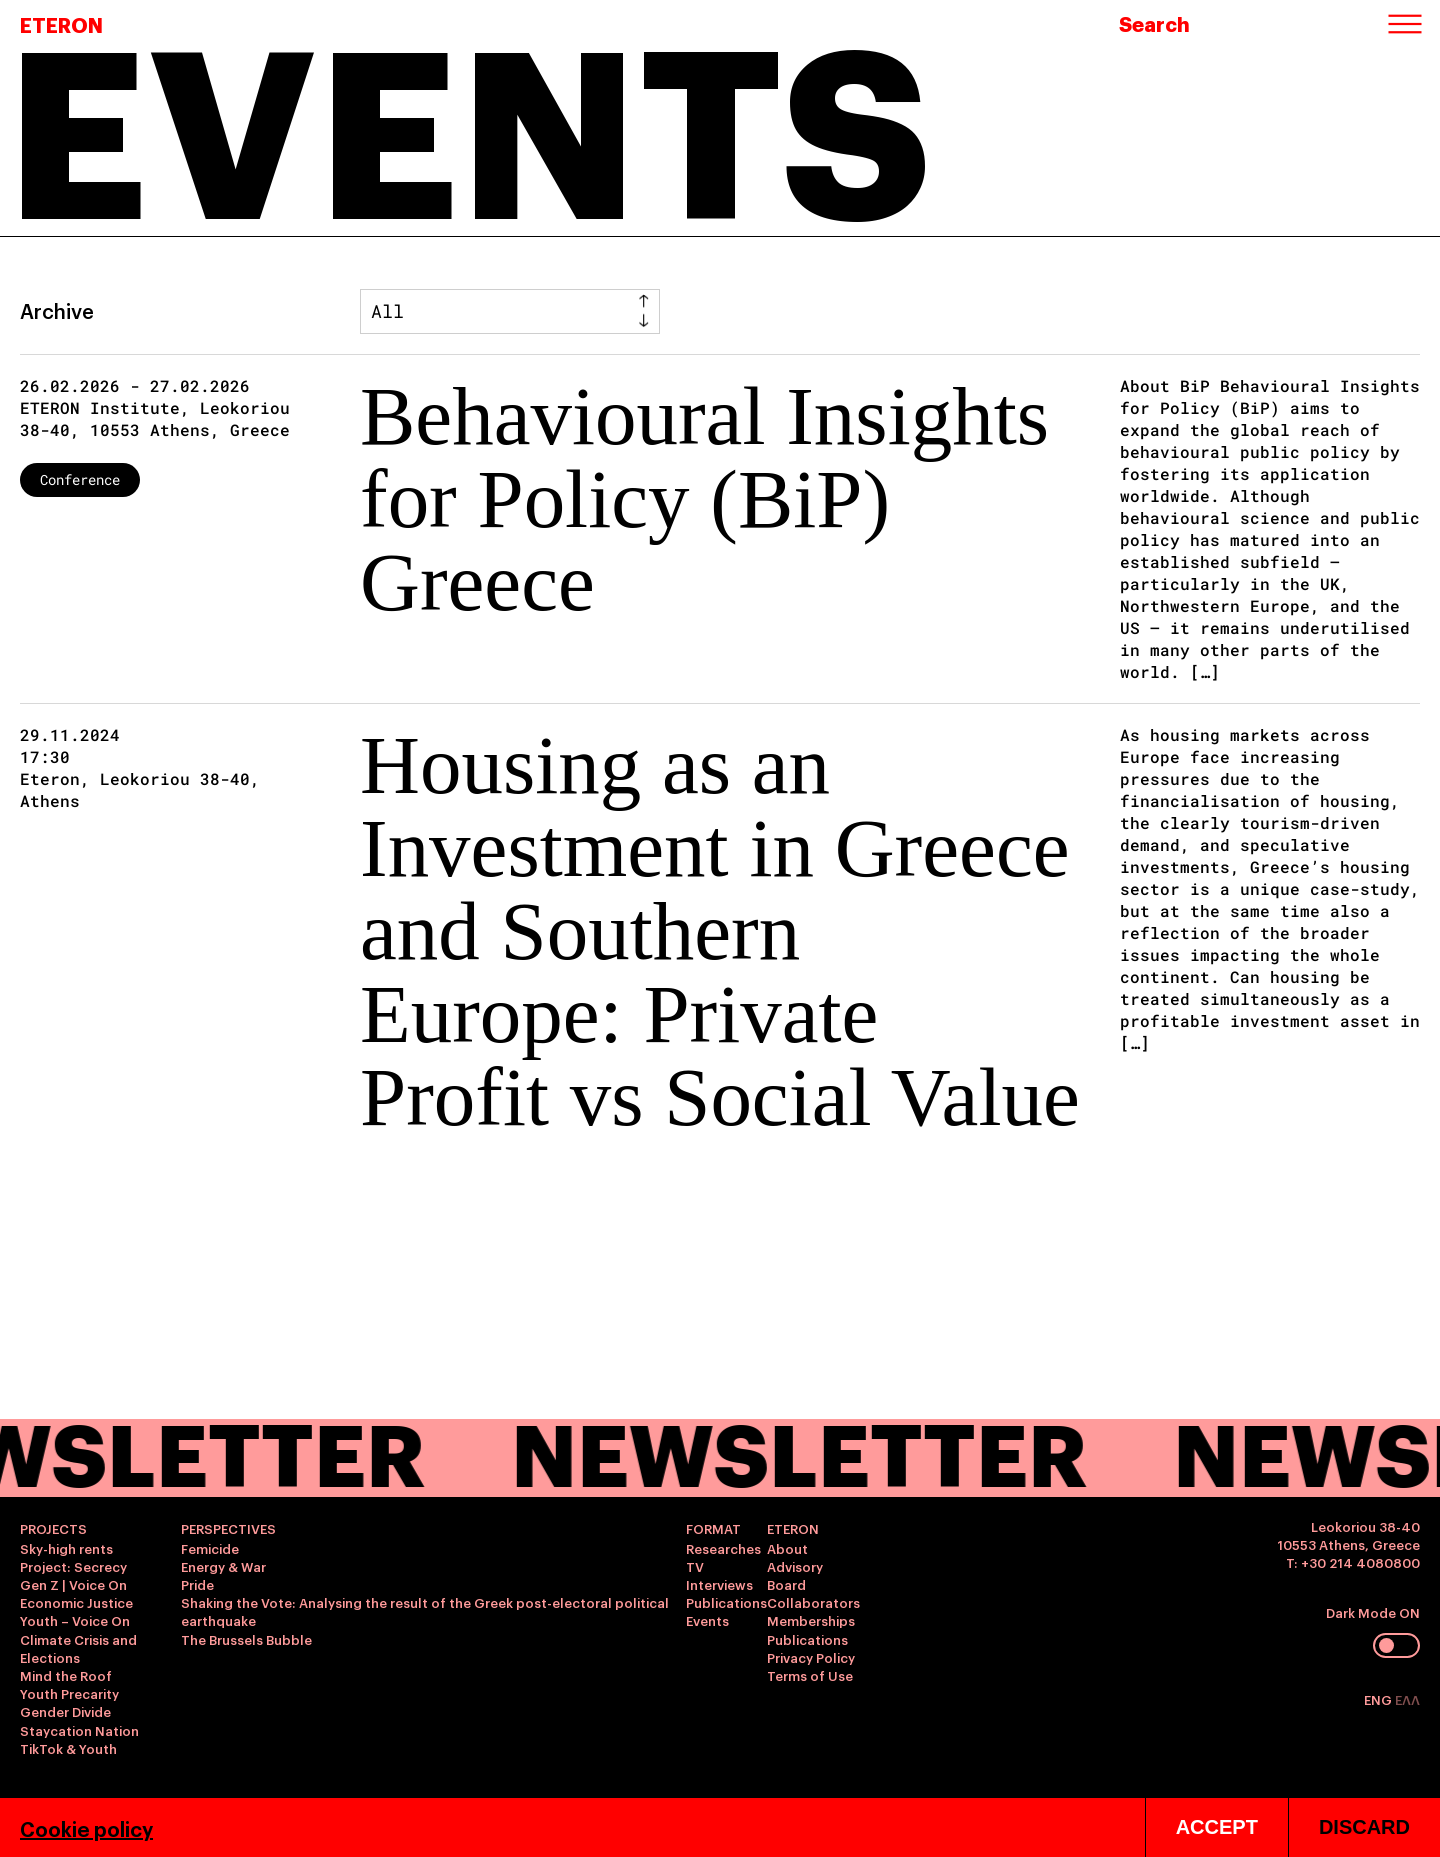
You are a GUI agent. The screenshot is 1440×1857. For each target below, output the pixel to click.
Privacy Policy (811, 1657)
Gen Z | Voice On (73, 1584)
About (787, 1548)
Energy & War (223, 1566)
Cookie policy (86, 1828)
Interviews (719, 1584)
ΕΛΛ (1407, 1699)
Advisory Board (795, 1575)
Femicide (210, 1548)
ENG (1379, 1699)
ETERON (61, 24)
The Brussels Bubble (246, 1639)
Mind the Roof (66, 1675)
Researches (723, 1548)
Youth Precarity (69, 1693)
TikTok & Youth (68, 1748)
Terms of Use (810, 1675)
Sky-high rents (66, 1548)
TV (695, 1566)
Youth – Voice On (75, 1620)
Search (1154, 23)
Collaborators (813, 1602)
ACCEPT (1217, 1827)
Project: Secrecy (73, 1566)
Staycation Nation (79, 1730)
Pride (197, 1584)
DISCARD (1364, 1827)
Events (707, 1620)
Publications (726, 1602)
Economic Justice (76, 1602)
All (387, 311)
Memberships (811, 1620)
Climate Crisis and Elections (78, 1648)
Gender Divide (65, 1711)
